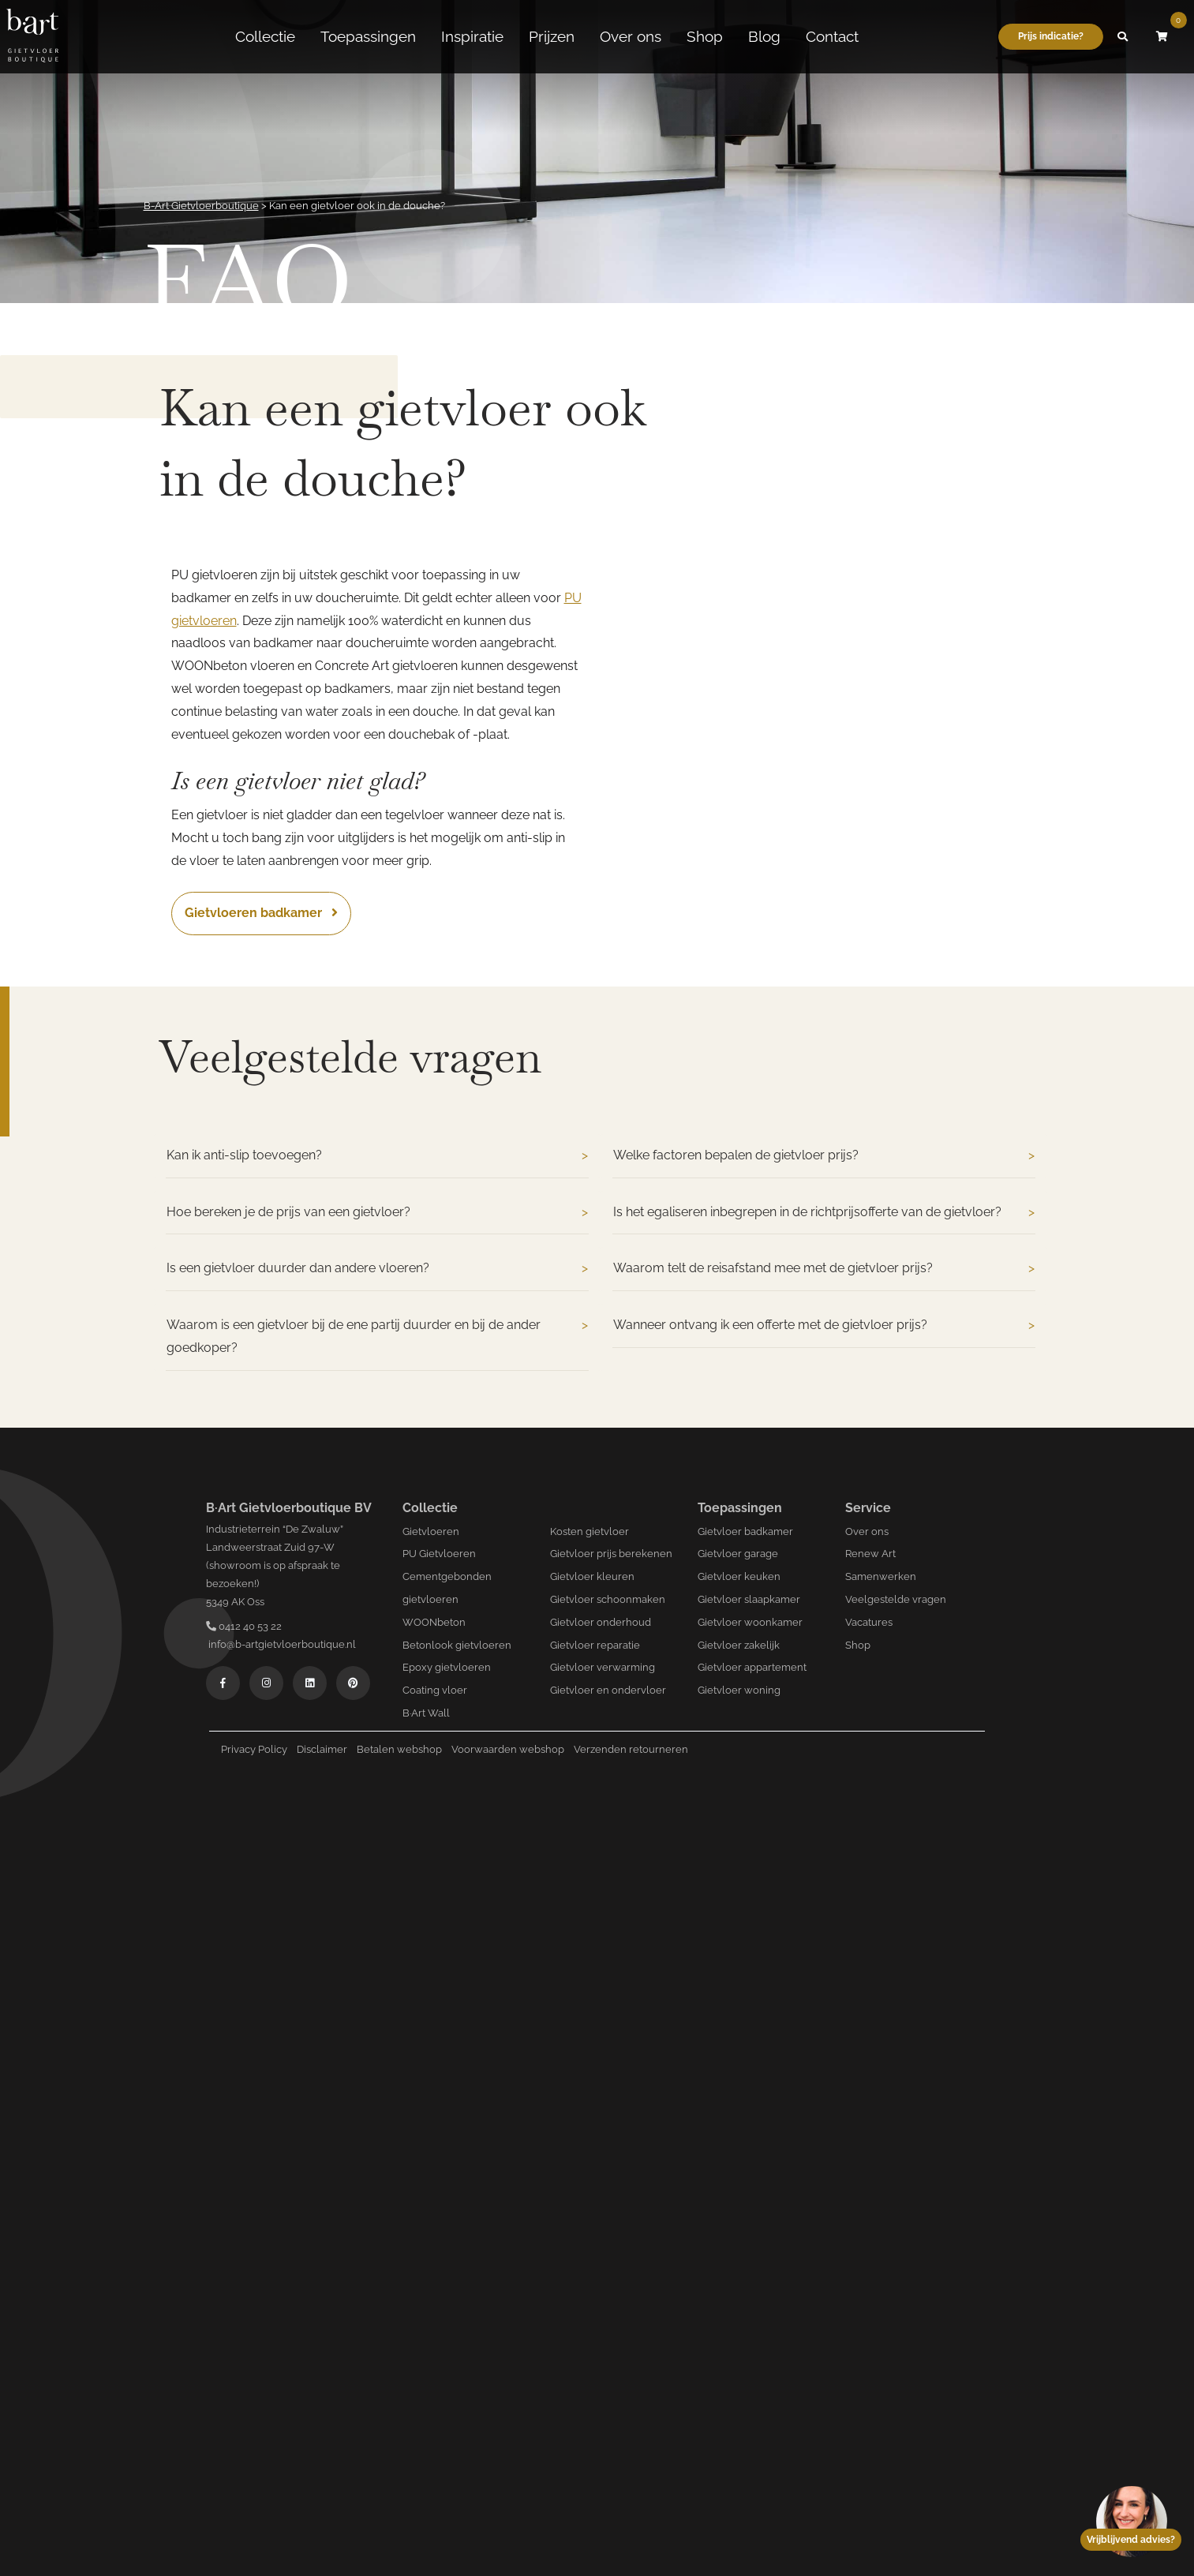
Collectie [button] (265, 34)
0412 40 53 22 (244, 1626)
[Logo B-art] (32, 34)
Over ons (630, 34)
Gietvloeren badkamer (261, 912)
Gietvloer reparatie (595, 1645)
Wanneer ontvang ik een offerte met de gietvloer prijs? (824, 1325)
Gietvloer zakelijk (739, 1645)
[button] (1123, 34)
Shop (705, 34)
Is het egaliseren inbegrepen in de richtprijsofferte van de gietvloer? (824, 1212)
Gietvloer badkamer (745, 1531)
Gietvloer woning (739, 1690)
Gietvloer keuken (739, 1576)
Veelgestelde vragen (895, 1599)
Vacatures (869, 1622)
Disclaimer (322, 1749)
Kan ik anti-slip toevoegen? (377, 1155)
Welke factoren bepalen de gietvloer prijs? (824, 1155)
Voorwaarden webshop (507, 1749)
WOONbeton (434, 1622)
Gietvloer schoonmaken (607, 1599)
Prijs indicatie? (1051, 33)
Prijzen (552, 34)
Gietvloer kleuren (592, 1576)
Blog (764, 34)
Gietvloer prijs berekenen (611, 1553)
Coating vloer (434, 1690)
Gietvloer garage (738, 1553)
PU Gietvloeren (439, 1553)
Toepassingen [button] (368, 34)
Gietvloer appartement (752, 1667)
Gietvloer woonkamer (750, 1622)
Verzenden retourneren (631, 1749)
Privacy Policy (254, 1749)
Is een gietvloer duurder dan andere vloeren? (377, 1268)
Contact (832, 34)
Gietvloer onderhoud (600, 1622)
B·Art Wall (426, 1713)
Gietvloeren (430, 1531)
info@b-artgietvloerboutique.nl (281, 1644)
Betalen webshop (399, 1749)
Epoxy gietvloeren (446, 1667)
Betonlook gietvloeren (456, 1645)
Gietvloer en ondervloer (608, 1690)
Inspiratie (472, 34)
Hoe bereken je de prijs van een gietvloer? (377, 1212)
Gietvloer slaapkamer (749, 1599)
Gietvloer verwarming (602, 1667)
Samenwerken (880, 1576)
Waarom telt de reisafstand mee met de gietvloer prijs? (824, 1268)
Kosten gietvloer (589, 1531)
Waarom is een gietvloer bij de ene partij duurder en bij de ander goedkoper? (377, 1337)
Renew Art (870, 1553)
